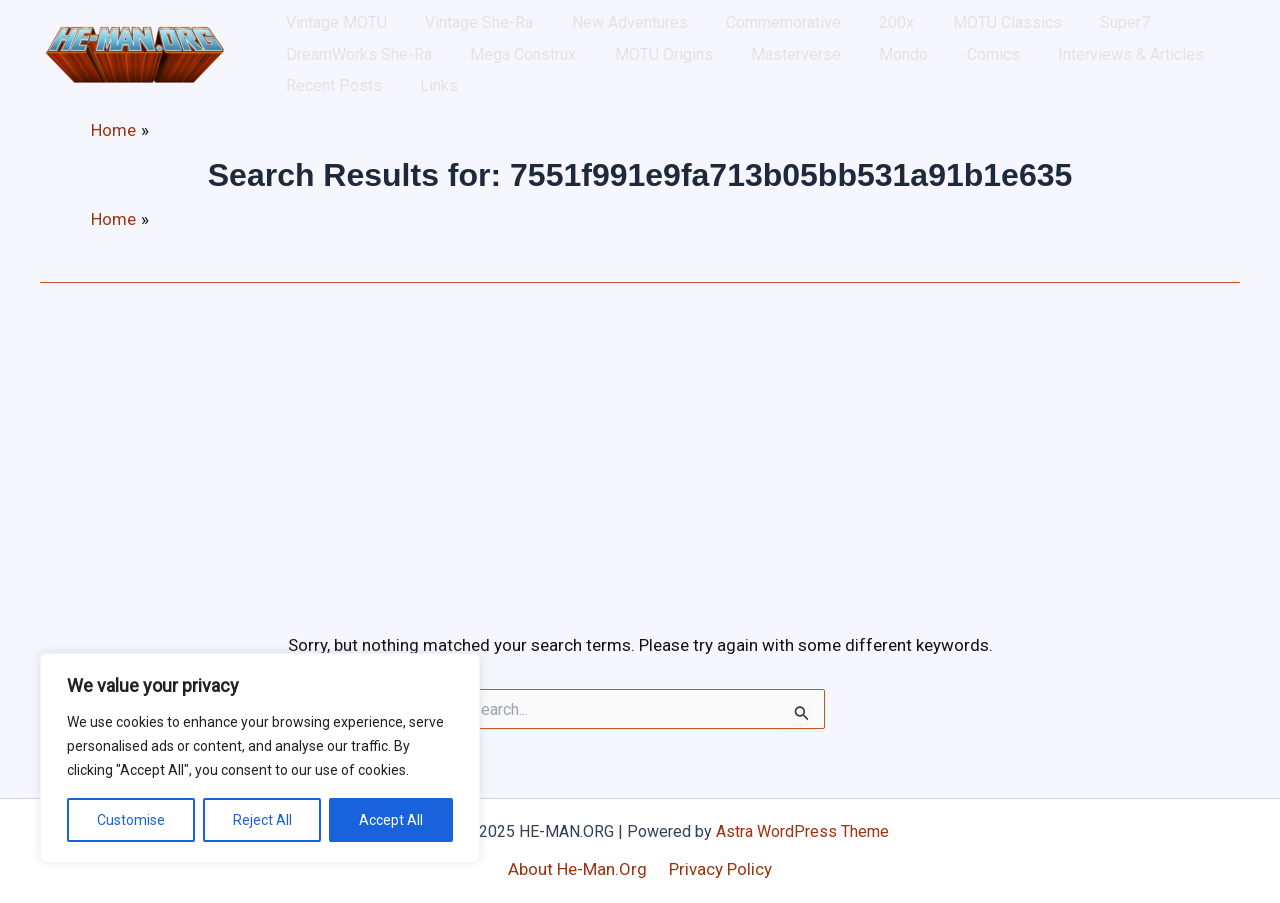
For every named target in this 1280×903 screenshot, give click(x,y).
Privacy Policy (718, 869)
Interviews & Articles (846, 79)
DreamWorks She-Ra (1124, 29)
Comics (726, 79)
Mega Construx (330, 79)
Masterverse (566, 79)
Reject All (262, 820)
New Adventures (584, 29)
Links (1074, 79)
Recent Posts (987, 79)
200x (814, 29)
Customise (131, 820)
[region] (260, 758)
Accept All (391, 820)
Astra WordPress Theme (802, 831)
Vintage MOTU (327, 29)
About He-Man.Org (580, 869)
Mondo (655, 79)
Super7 (1006, 29)
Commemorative (719, 29)
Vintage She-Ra (452, 29)
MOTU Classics (906, 29)
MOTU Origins (452, 79)
